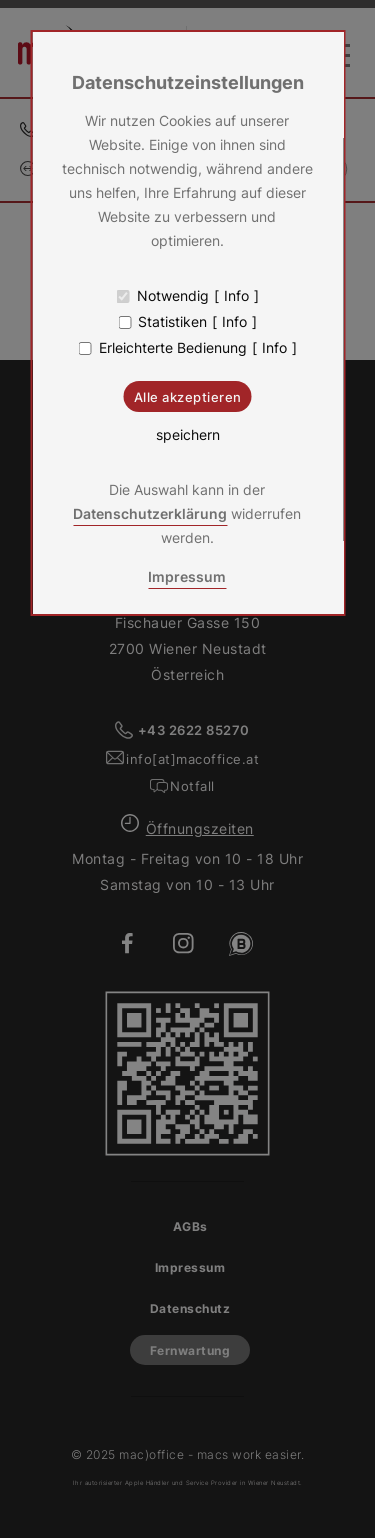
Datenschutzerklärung (150, 513)
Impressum (187, 576)
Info (236, 296)
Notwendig (173, 296)
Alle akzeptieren (188, 397)
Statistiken (172, 322)
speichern (188, 435)
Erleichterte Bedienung (173, 348)
